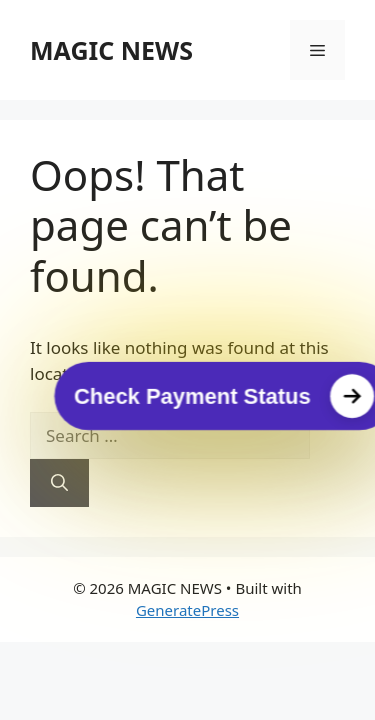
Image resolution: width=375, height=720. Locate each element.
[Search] (59, 483)
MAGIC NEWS (111, 50)
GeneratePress (187, 610)
